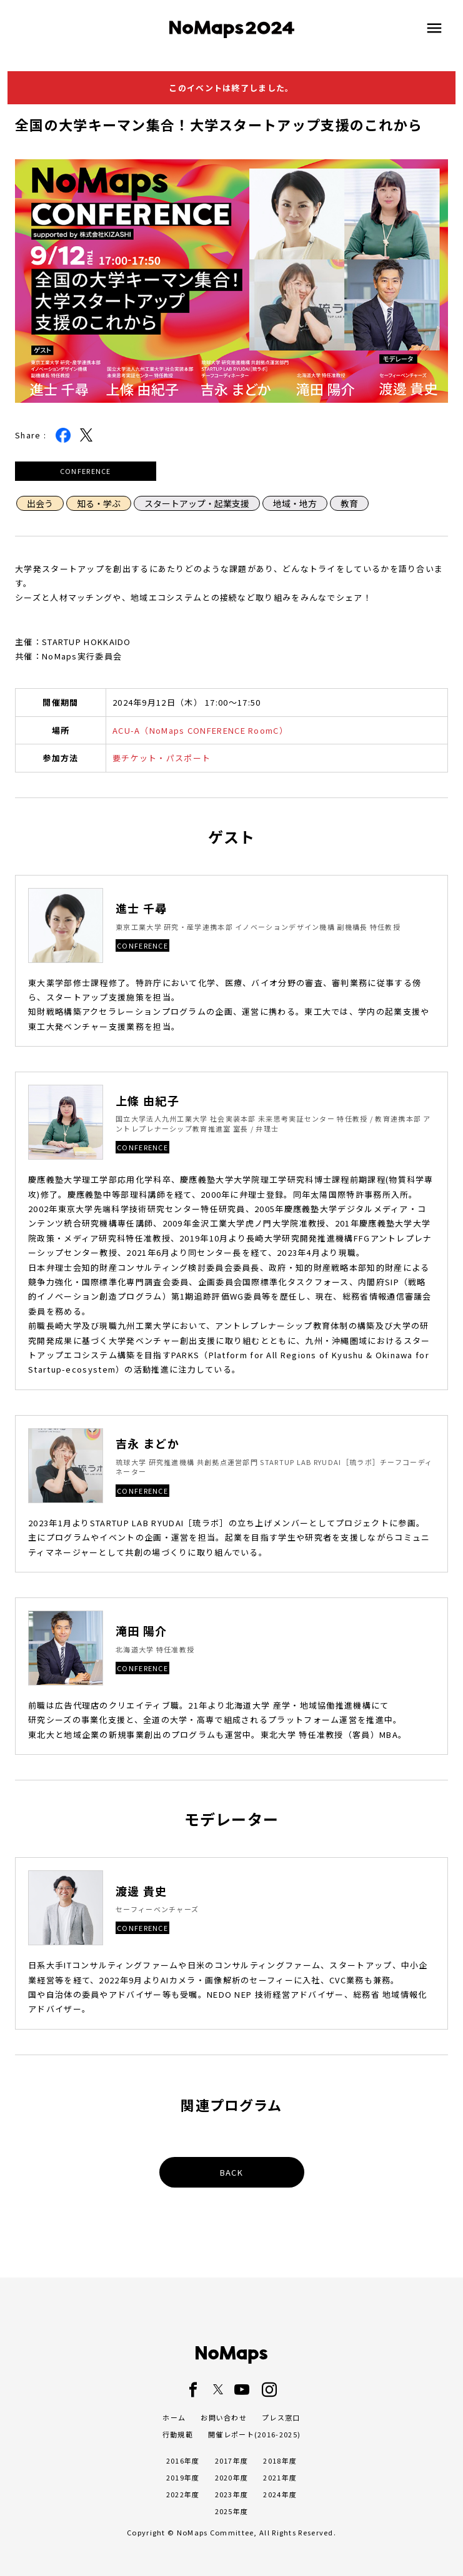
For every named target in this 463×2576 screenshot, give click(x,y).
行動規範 (177, 2434)
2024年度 (280, 2494)
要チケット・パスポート (161, 758)
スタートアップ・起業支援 (196, 503)
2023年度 (232, 2494)
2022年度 (183, 2494)
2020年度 (232, 2477)
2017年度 (232, 2460)
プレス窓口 (281, 2417)
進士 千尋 (141, 908)
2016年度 (183, 2460)
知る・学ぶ (99, 503)
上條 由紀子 (147, 1100)
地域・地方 (295, 503)
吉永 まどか (147, 1443)
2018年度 (280, 2460)
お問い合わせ (224, 2417)
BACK (231, 2172)
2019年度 (183, 2477)
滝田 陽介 (141, 1631)
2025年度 (232, 2511)
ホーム (174, 2417)
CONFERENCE (85, 471)
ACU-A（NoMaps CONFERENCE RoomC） (200, 730)
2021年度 (280, 2477)
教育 (349, 503)
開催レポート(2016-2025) (254, 2434)
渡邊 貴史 (141, 1891)
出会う (40, 503)
